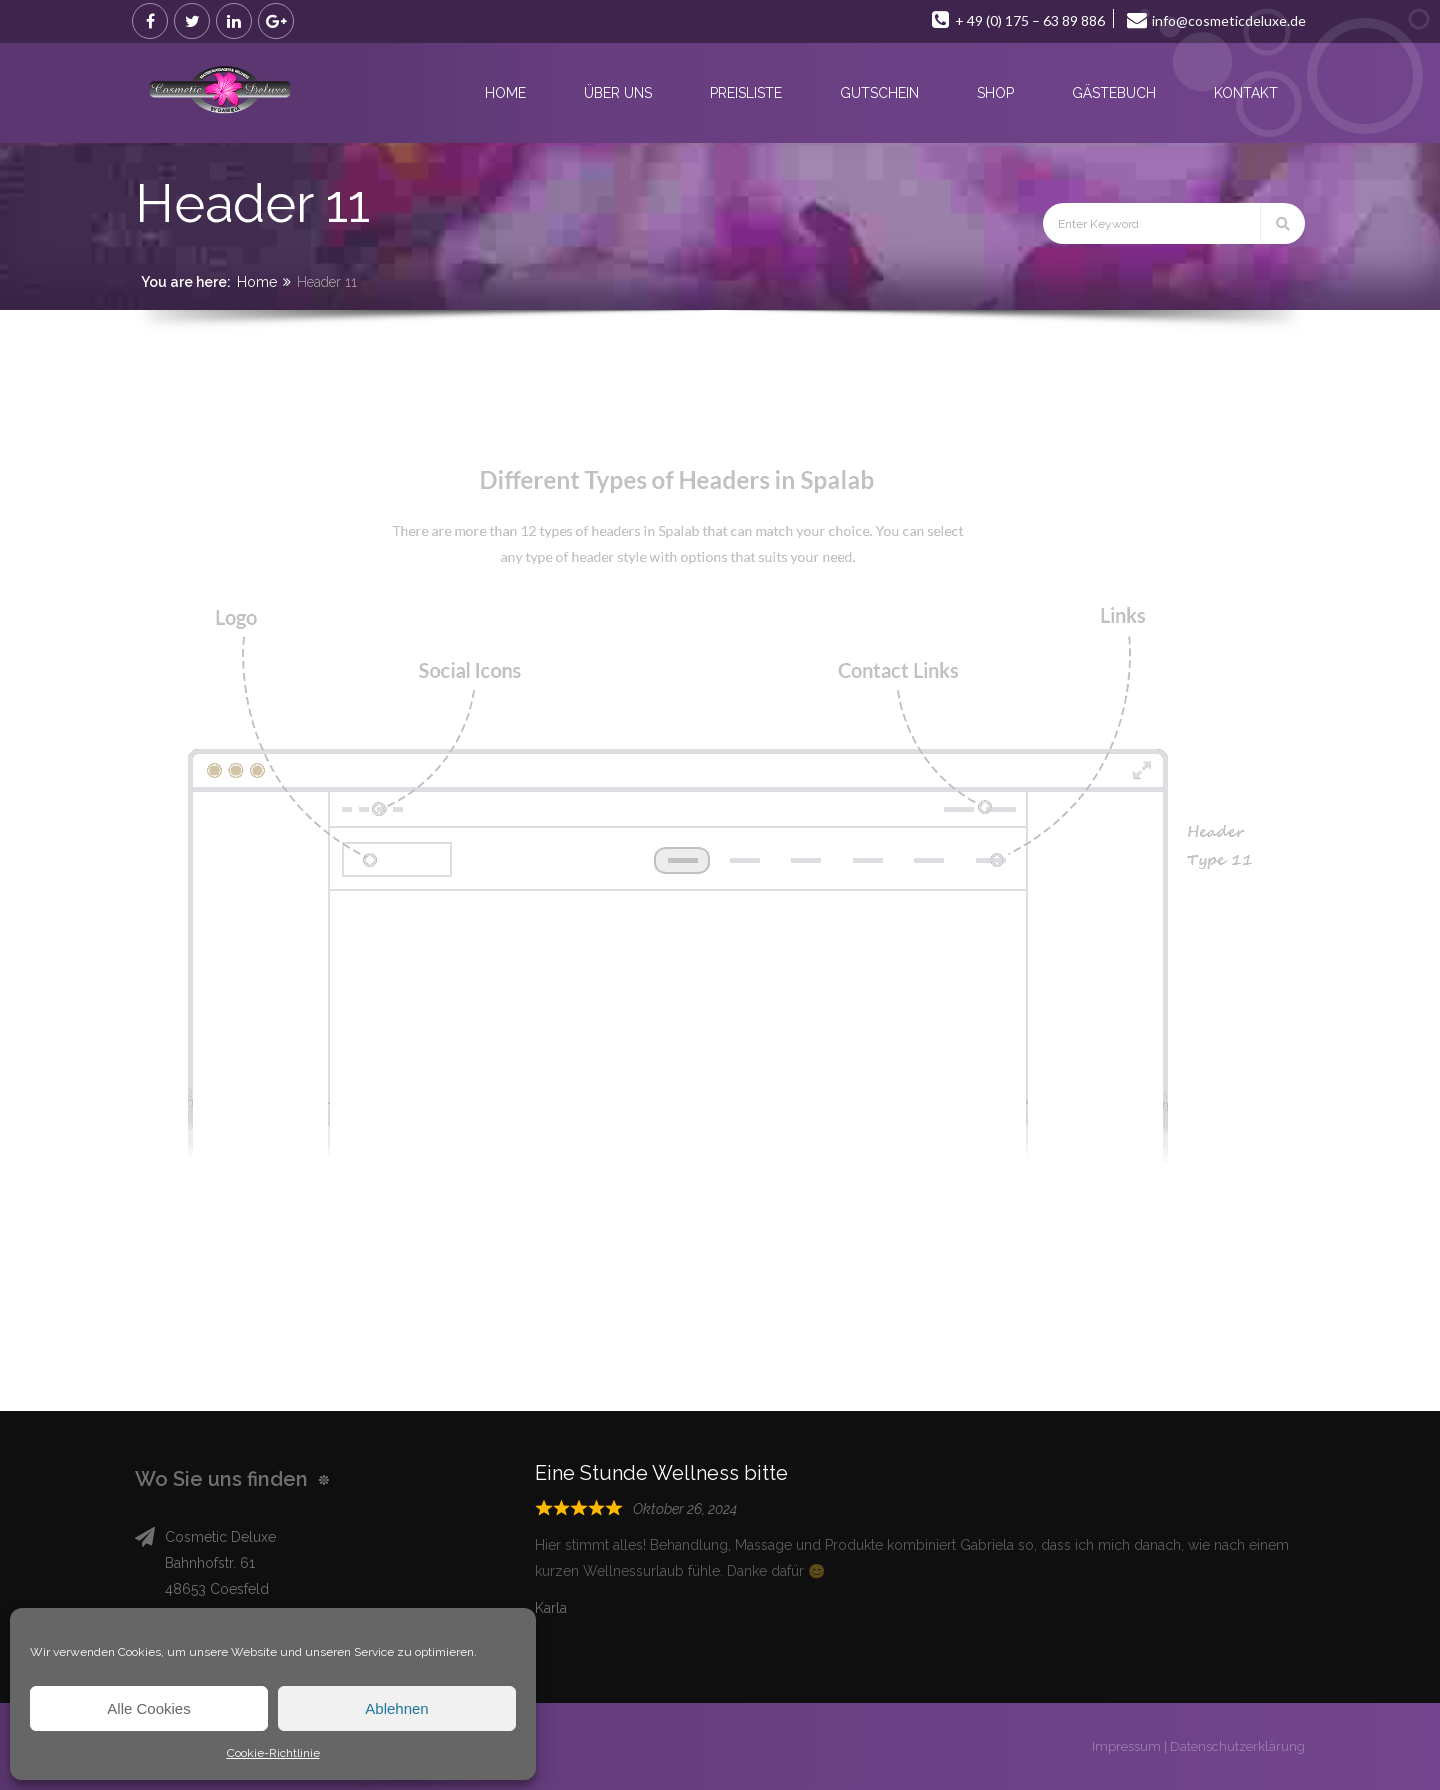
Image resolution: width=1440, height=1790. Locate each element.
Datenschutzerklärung (1237, 1746)
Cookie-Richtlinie (273, 1753)
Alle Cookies (148, 1708)
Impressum (1126, 1746)
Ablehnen (396, 1708)
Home (257, 282)
